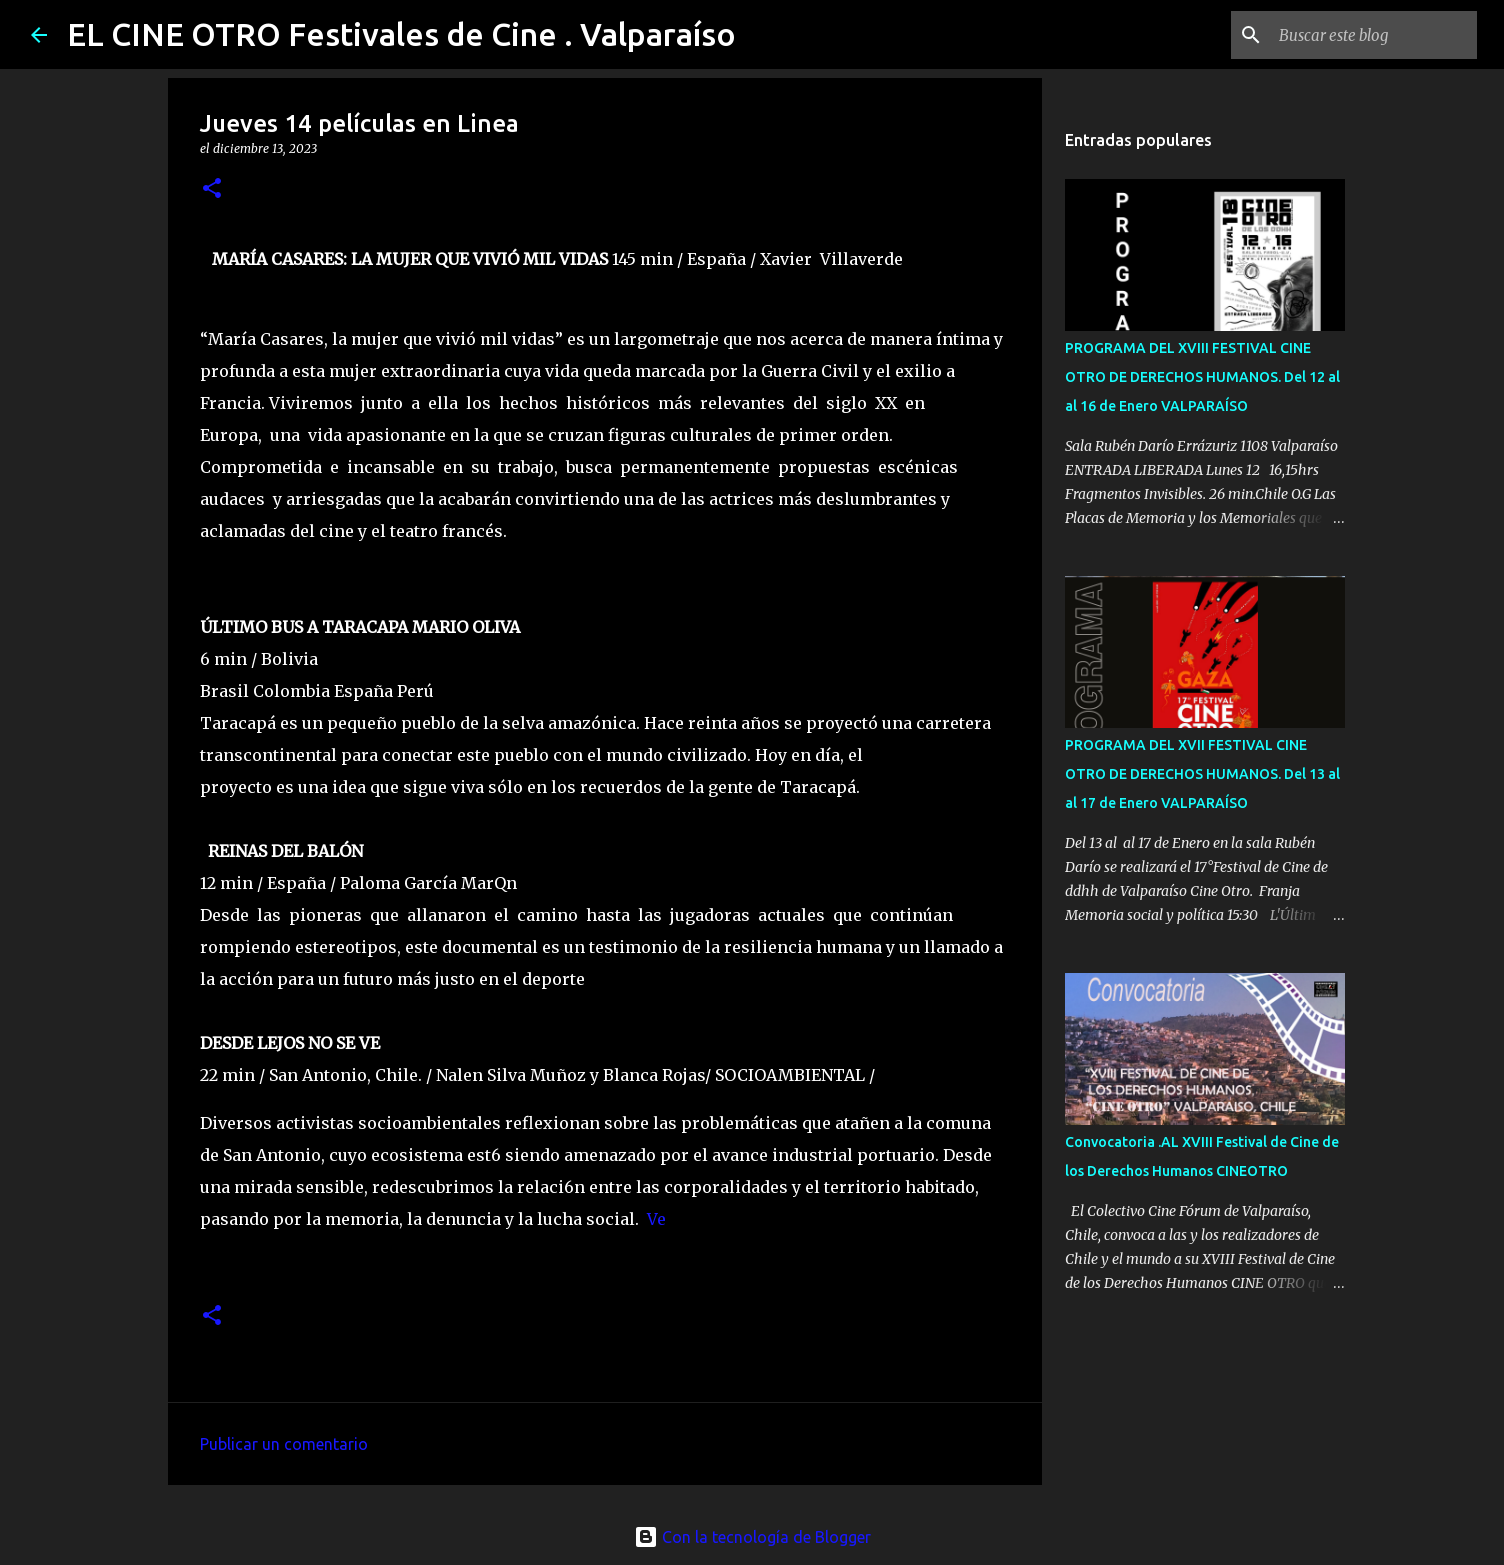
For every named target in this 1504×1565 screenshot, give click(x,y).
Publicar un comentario (284, 1444)
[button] (212, 189)
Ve (656, 1219)
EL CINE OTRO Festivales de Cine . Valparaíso (401, 34)
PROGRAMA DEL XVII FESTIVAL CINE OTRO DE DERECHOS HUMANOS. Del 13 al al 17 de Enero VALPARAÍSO (1202, 774)
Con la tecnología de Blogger (752, 1537)
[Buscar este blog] (1372, 35)
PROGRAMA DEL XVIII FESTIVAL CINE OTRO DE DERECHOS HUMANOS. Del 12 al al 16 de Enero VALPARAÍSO (1202, 377)
